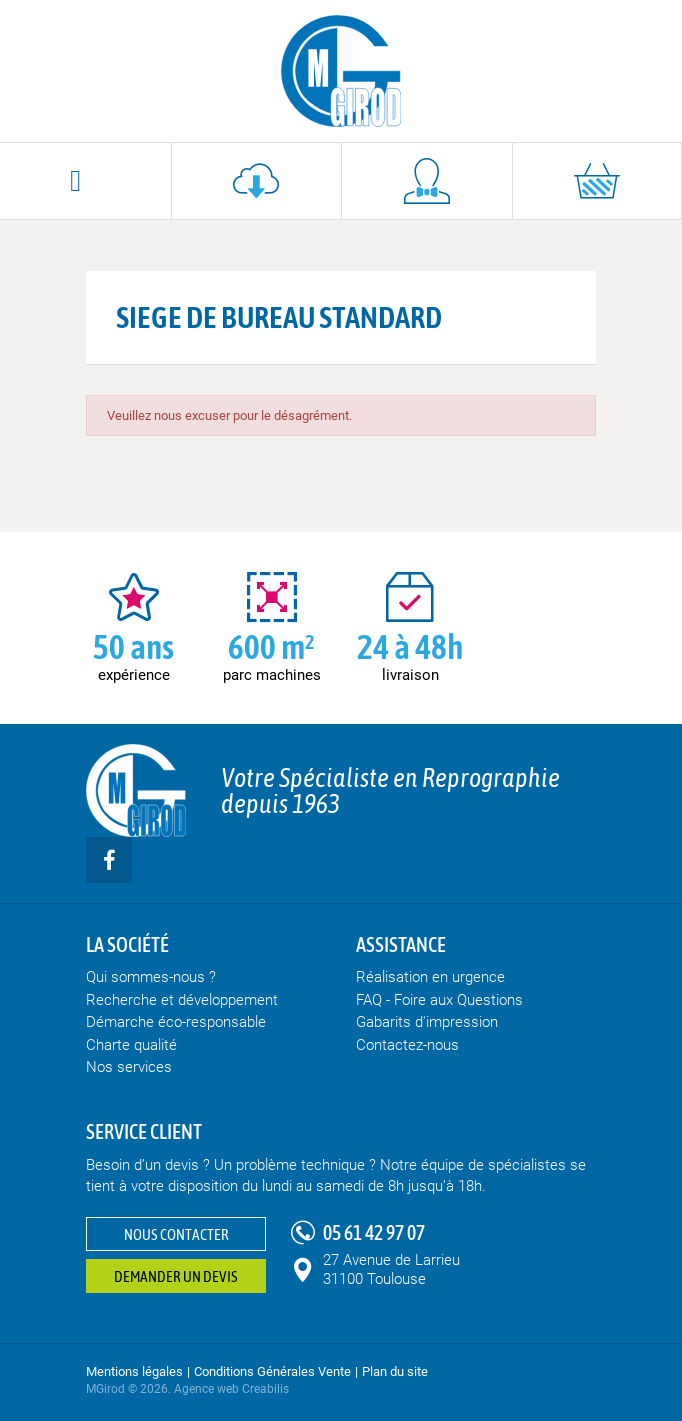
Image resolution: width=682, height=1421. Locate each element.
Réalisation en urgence (430, 977)
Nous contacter (176, 1234)
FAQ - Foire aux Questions (439, 1000)
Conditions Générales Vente (272, 1371)
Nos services (129, 1067)
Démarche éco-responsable (176, 1022)
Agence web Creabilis (231, 1389)
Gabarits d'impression (427, 1022)
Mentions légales (134, 1371)
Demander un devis (176, 1276)
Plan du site (395, 1371)
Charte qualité (131, 1045)
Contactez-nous (407, 1045)
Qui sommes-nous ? (151, 977)
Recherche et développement (182, 1000)
